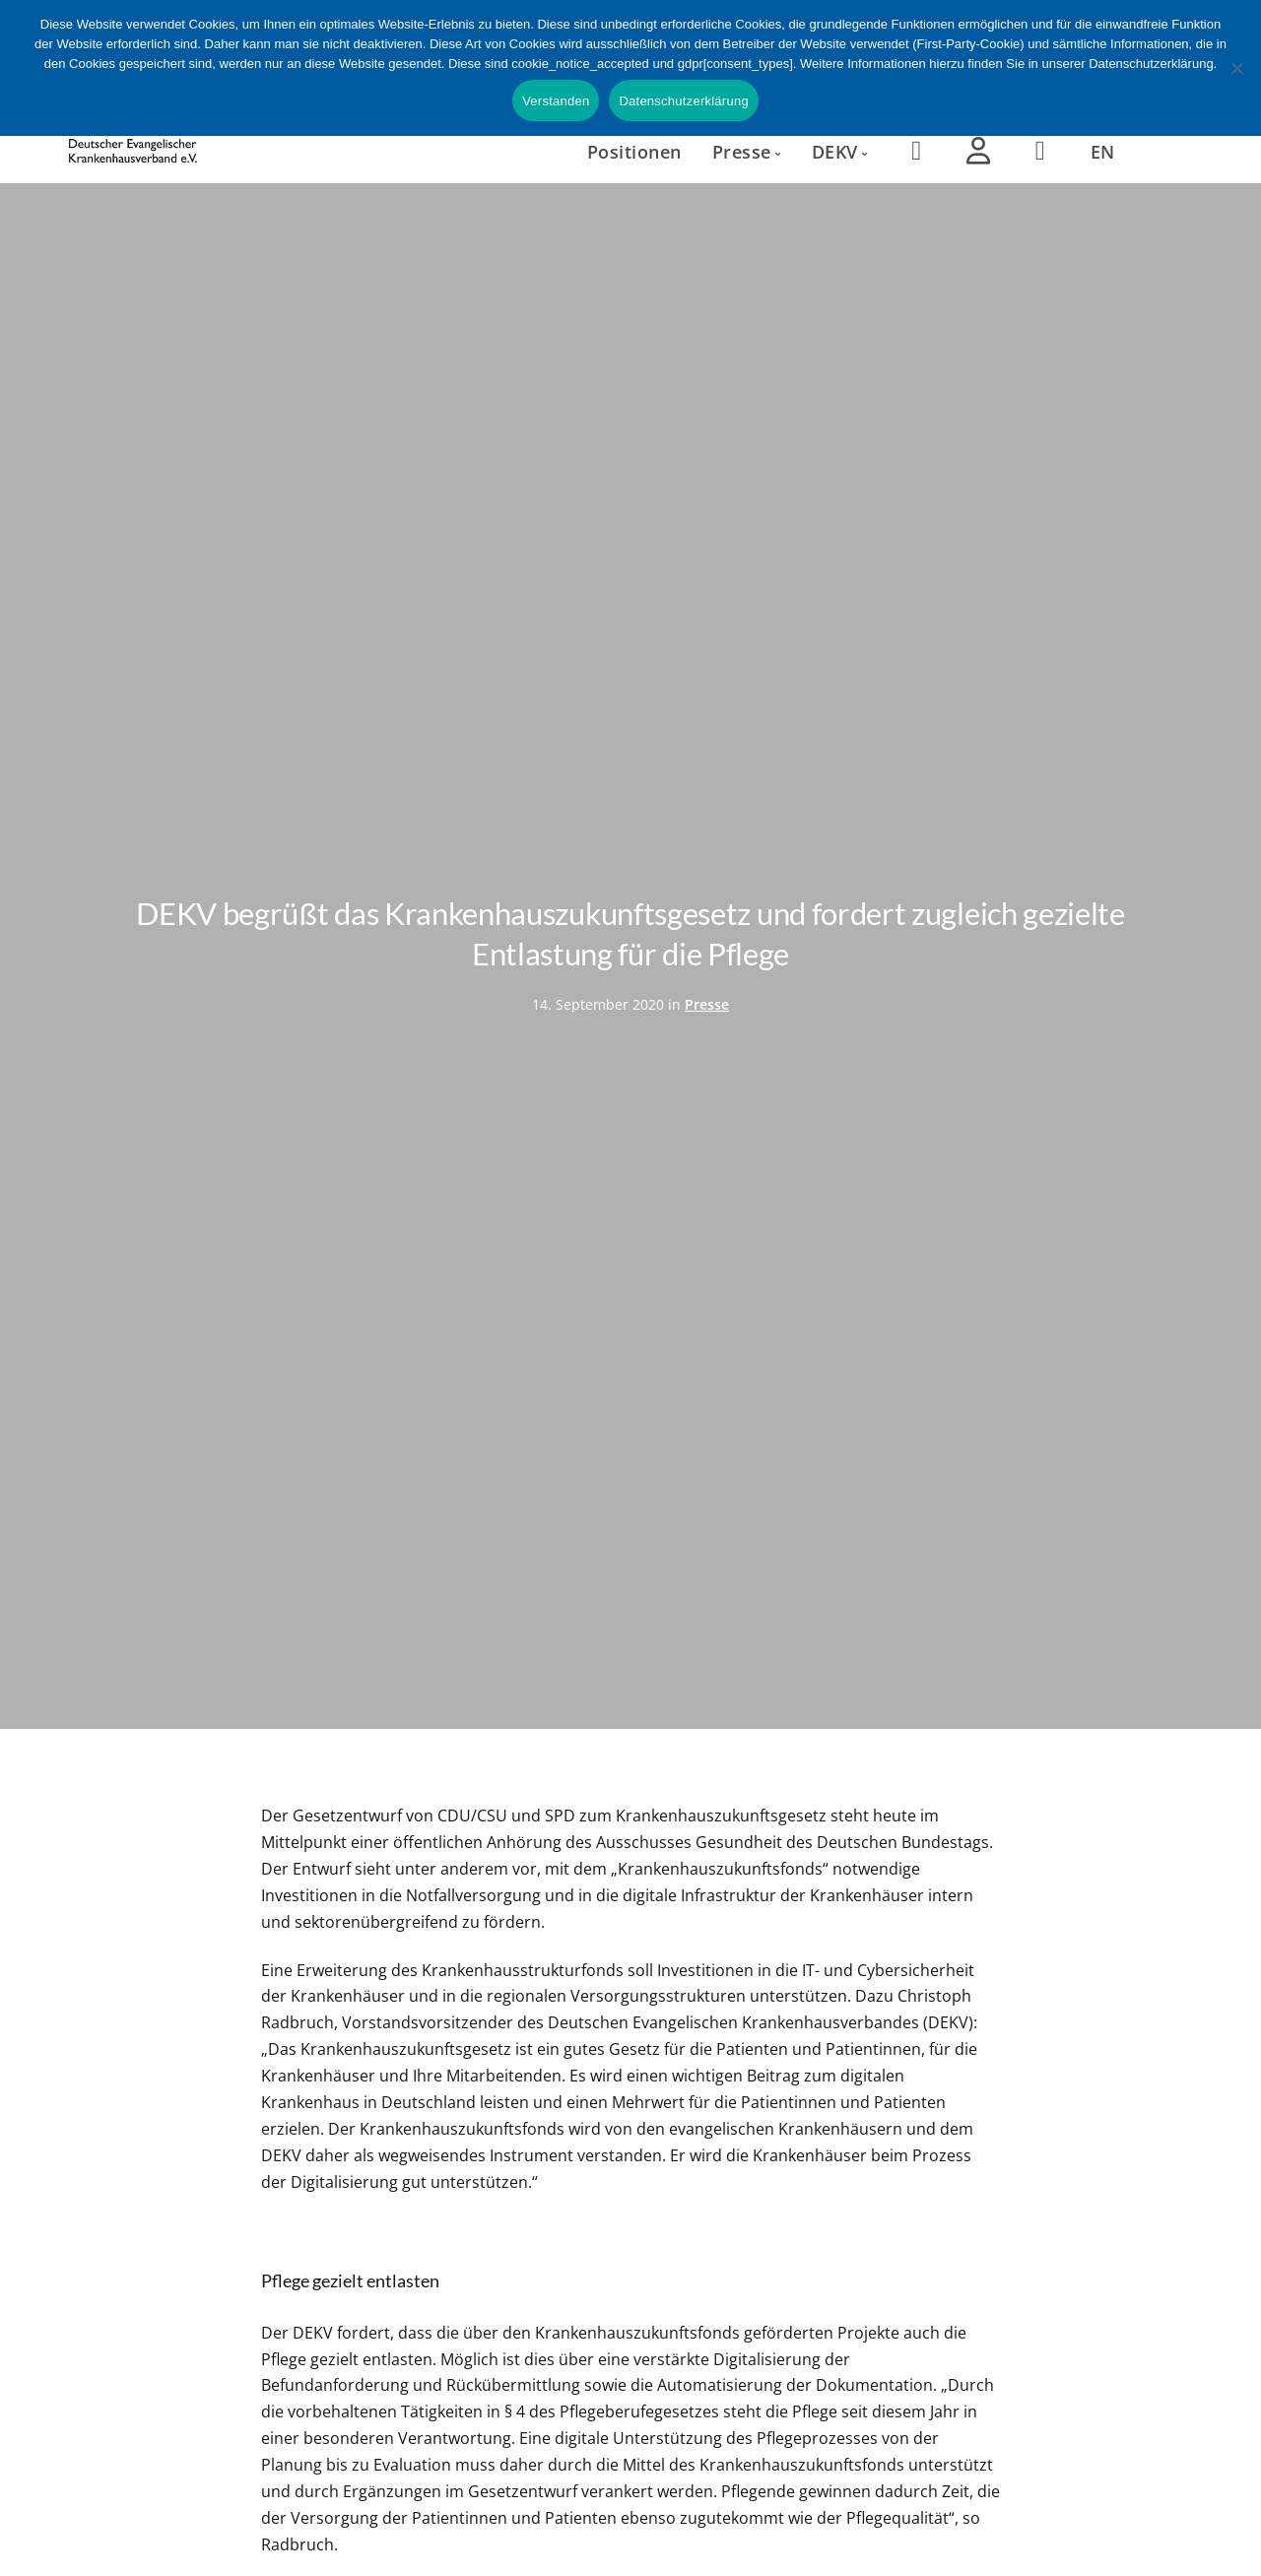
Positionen (634, 151)
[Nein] (1236, 68)
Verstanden (555, 101)
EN (1103, 151)
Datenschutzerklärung (683, 101)
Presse (707, 1004)
